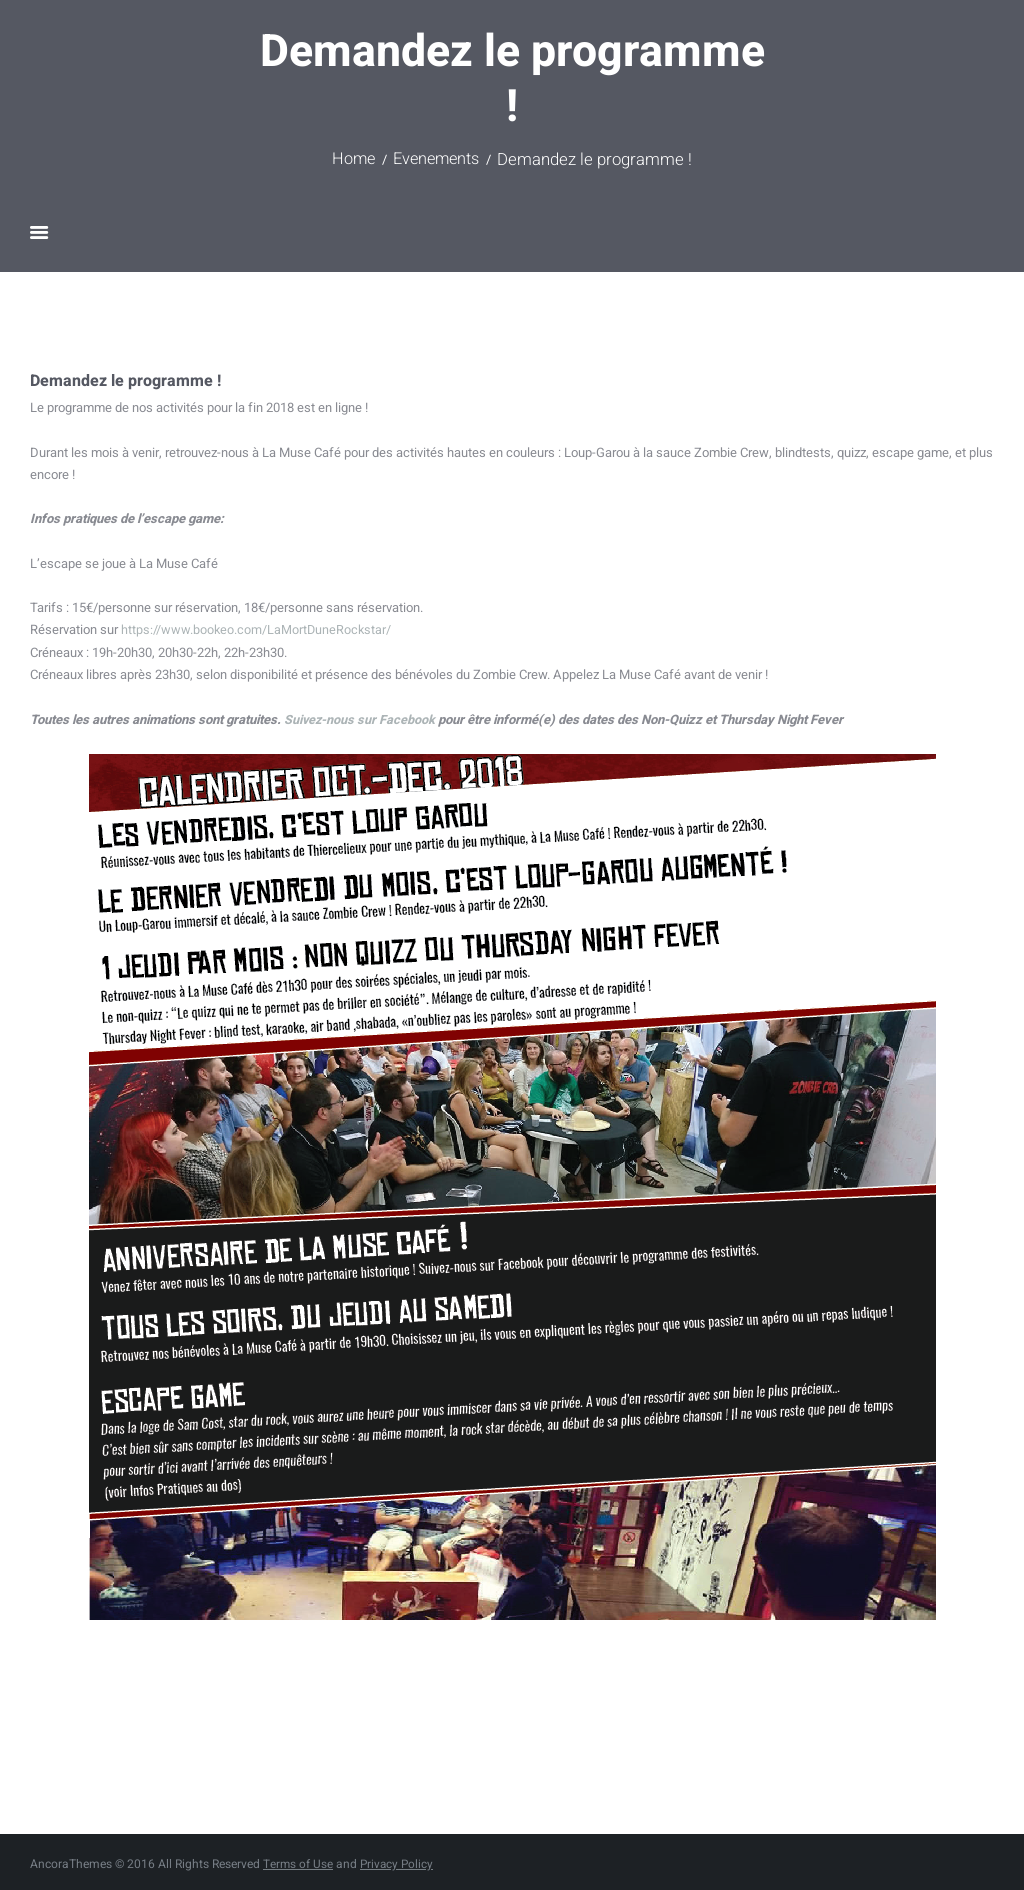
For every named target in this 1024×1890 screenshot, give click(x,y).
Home (351, 160)
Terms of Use (298, 1863)
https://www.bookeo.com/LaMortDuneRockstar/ (257, 629)
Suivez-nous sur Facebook (360, 718)
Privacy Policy (399, 1863)
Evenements (437, 160)
